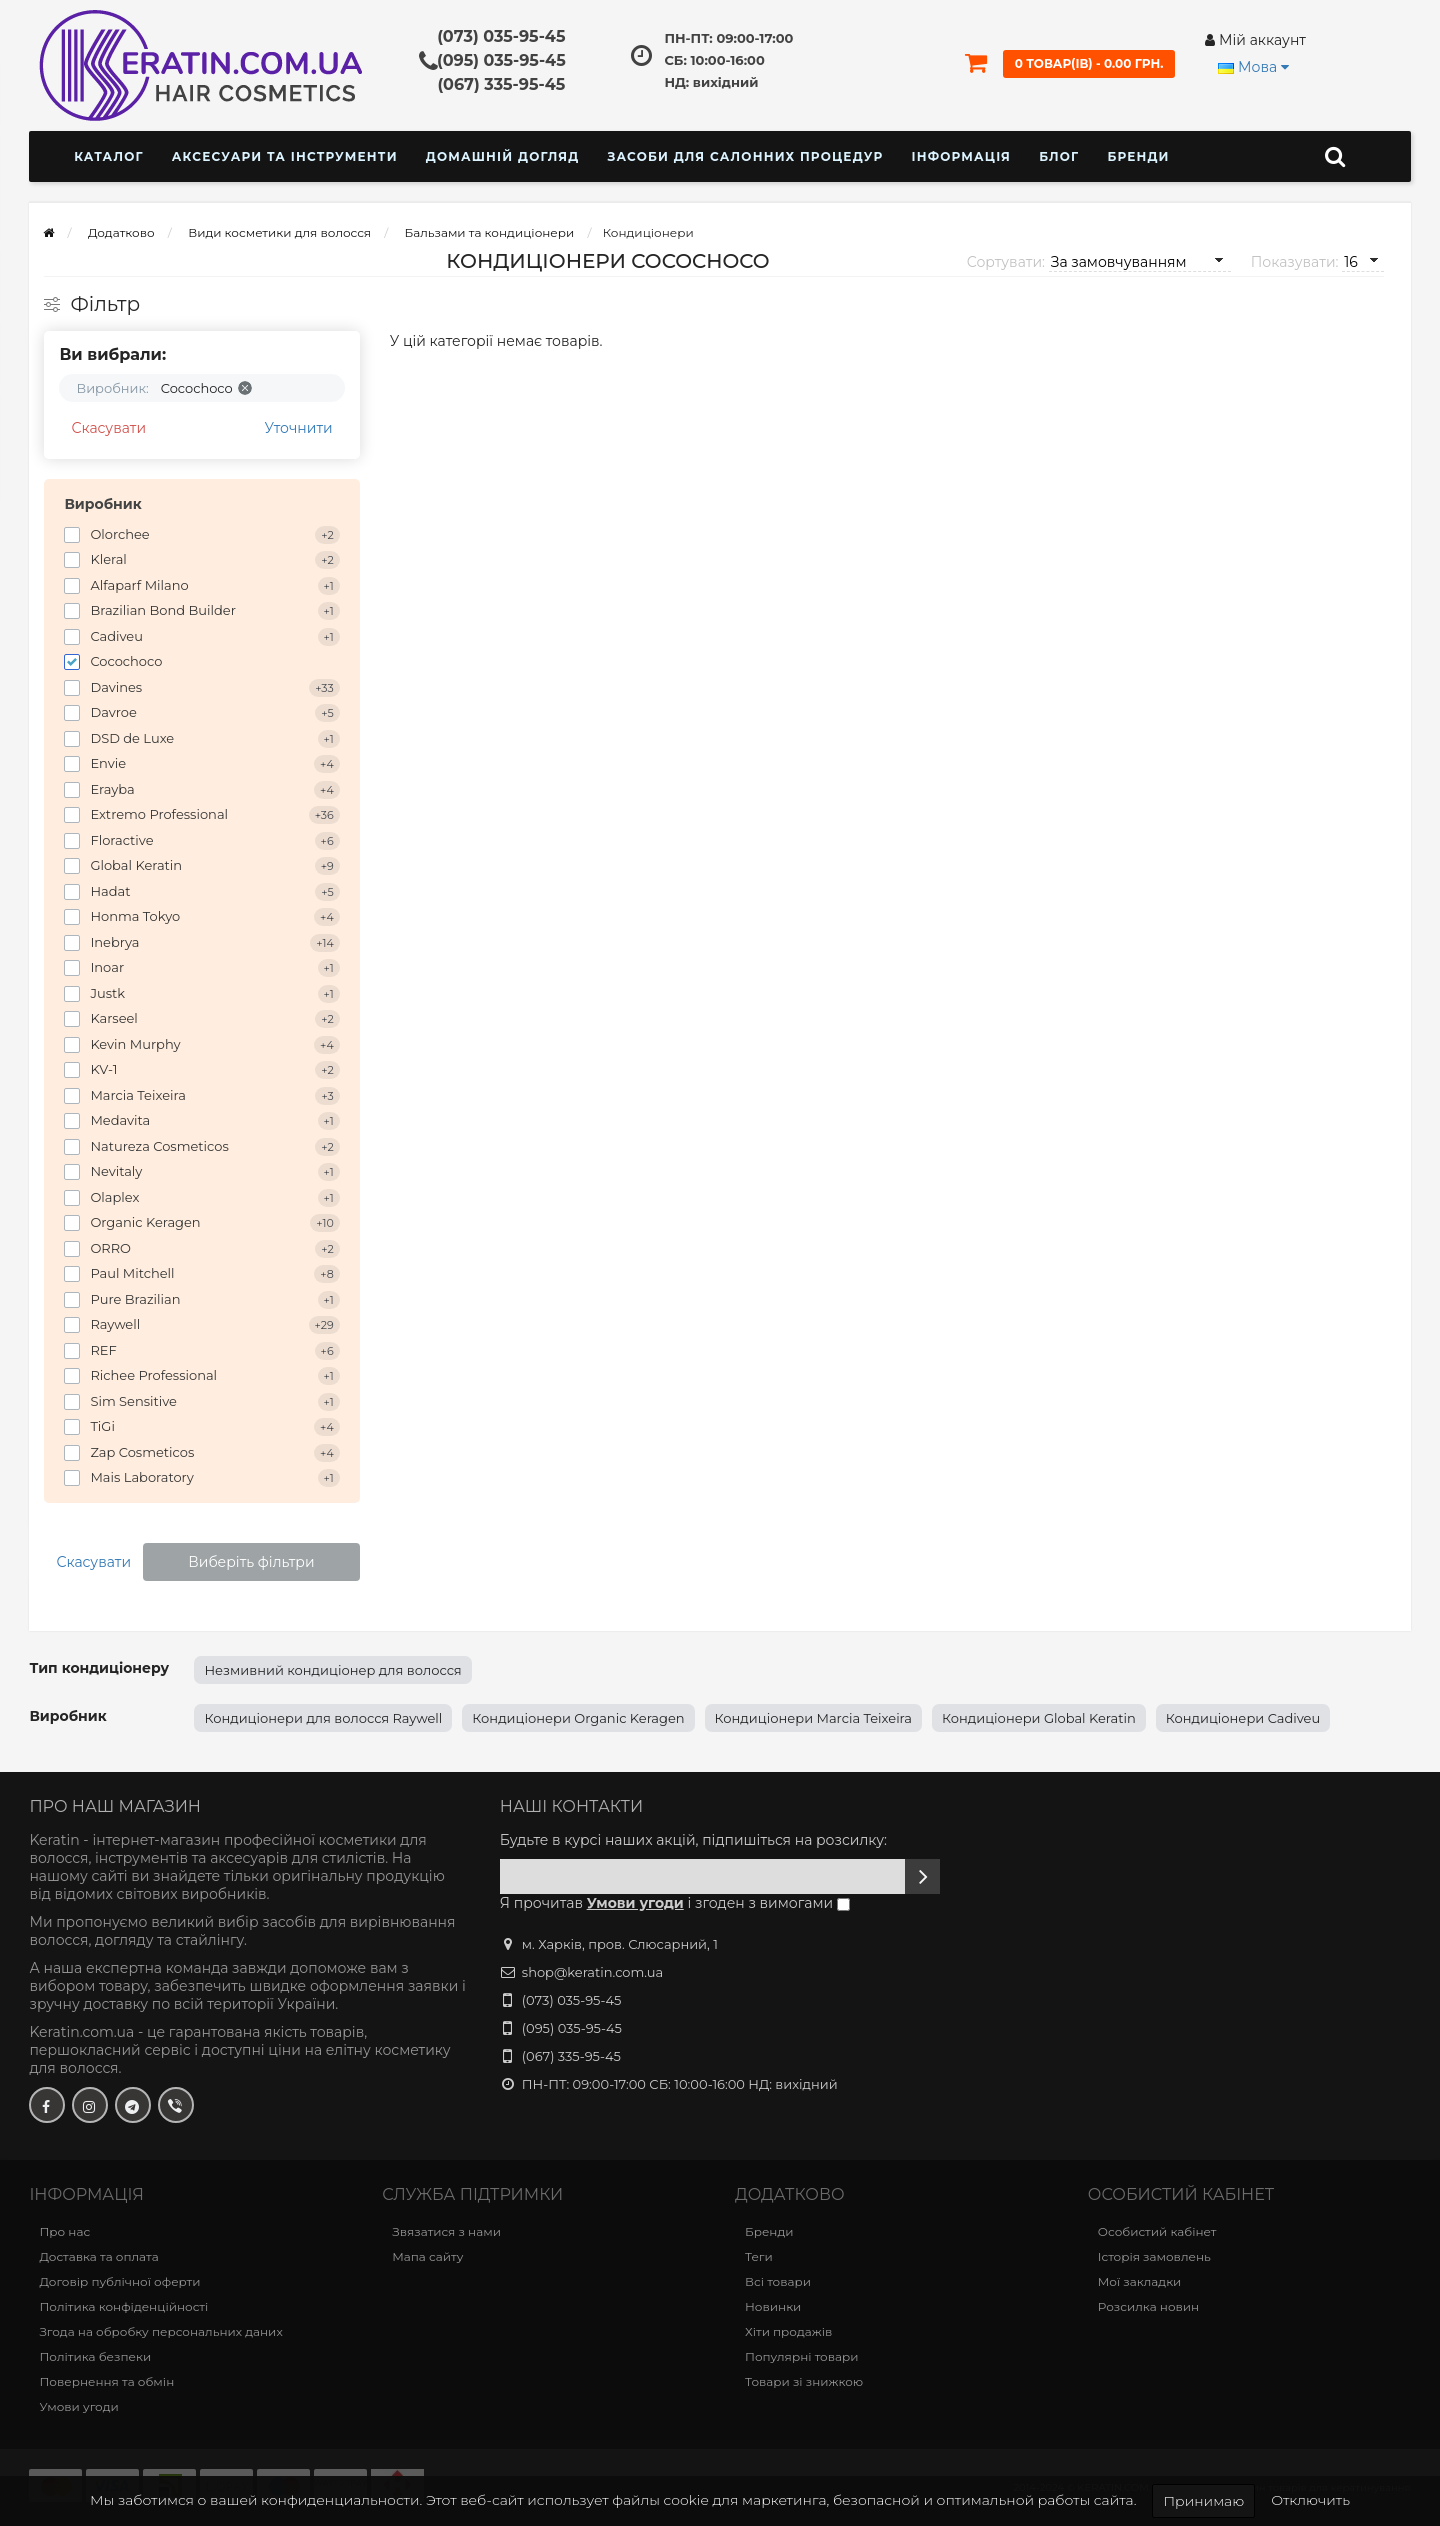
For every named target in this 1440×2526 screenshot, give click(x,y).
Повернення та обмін (106, 2381)
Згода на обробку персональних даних (160, 2331)
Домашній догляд (503, 156)
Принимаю (1203, 2501)
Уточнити (299, 428)
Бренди (1138, 156)
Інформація (961, 156)
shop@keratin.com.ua (592, 1972)
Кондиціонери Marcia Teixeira (813, 1718)
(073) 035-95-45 (501, 36)
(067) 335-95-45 (501, 84)
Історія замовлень (1154, 2256)
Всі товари (778, 2281)
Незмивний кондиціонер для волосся (332, 1670)
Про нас (64, 2231)
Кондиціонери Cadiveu (1243, 1718)
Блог (1059, 156)
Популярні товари (801, 2356)
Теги (759, 2256)
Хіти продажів (788, 2331)
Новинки (773, 2306)
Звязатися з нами (446, 2231)
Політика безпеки (95, 2356)
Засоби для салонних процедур (745, 156)
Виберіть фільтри (251, 1562)
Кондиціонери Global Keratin (1039, 1718)
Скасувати (108, 428)
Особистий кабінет (1157, 2231)
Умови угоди (78, 2406)
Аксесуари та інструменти (285, 156)
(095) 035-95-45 (501, 60)
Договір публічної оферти (119, 2281)
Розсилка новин (1148, 2306)
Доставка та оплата (98, 2256)
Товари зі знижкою (804, 2381)
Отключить (1310, 2500)
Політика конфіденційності (123, 2306)
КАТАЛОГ (109, 156)
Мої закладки (1140, 2281)
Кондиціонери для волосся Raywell (323, 1718)
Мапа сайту (427, 2256)
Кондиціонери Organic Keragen (578, 1718)
